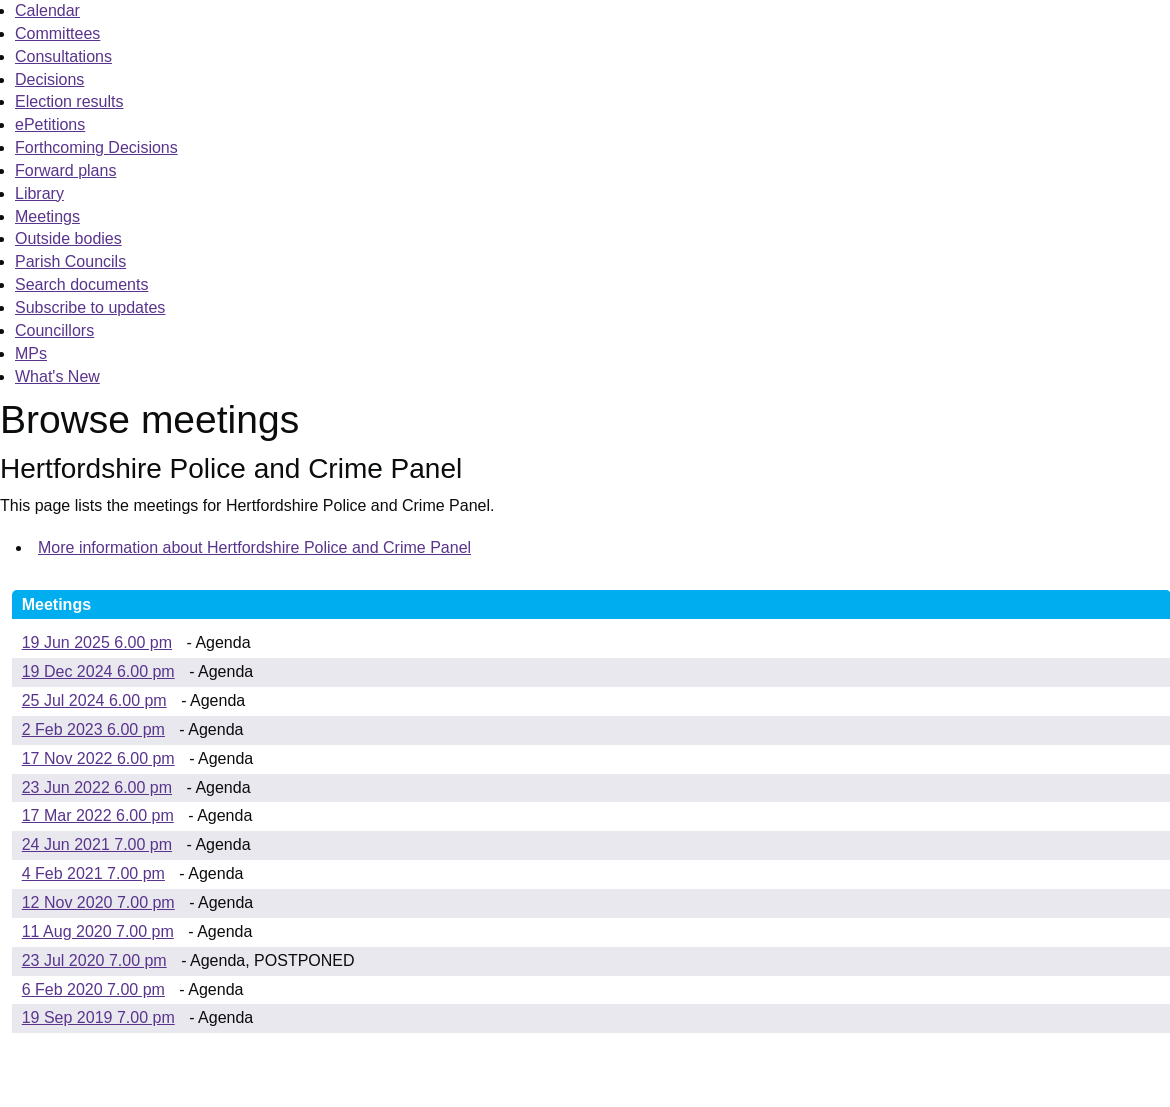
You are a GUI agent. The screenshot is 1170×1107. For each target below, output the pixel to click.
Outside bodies (68, 238)
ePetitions (50, 124)
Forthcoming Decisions (96, 147)
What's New (57, 376)
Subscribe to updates (90, 307)
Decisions (49, 79)
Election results (69, 101)
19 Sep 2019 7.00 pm (98, 1017)
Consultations (63, 56)
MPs (31, 353)
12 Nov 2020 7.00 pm (98, 902)
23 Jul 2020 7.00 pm (94, 960)
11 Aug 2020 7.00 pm (98, 931)
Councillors (54, 330)
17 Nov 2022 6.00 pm (98, 758)
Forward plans (65, 170)
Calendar (47, 10)
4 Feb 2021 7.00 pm (93, 873)
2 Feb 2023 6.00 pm (93, 729)
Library (39, 193)
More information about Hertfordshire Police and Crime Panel (254, 547)
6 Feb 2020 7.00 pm (93, 989)
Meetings (47, 216)
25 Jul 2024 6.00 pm (94, 700)
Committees (57, 33)
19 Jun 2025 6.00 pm (97, 642)
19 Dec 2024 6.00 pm (98, 671)
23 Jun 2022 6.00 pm (97, 787)
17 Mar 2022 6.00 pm (98, 815)
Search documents (81, 284)
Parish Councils (70, 261)
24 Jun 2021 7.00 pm (97, 844)
